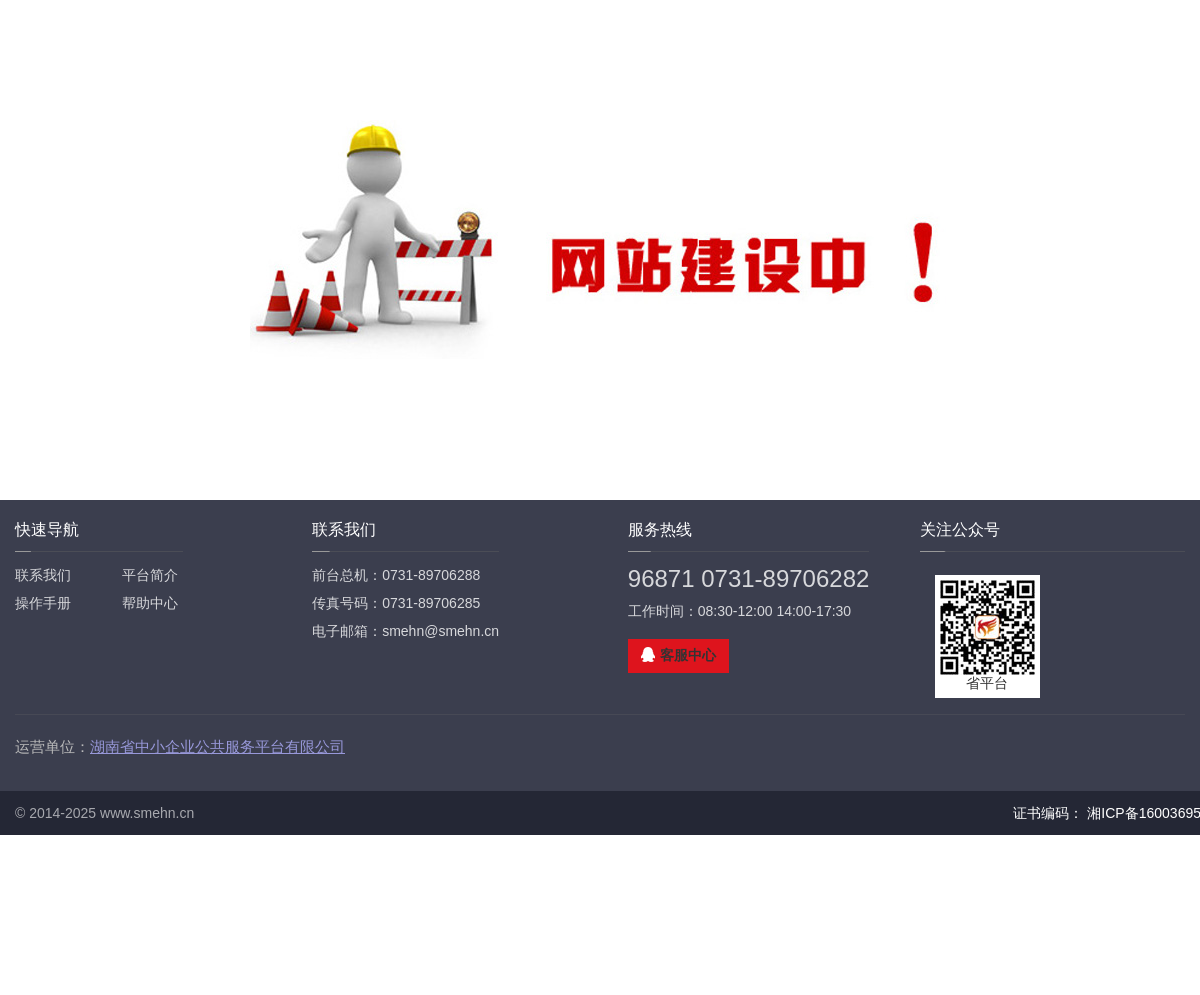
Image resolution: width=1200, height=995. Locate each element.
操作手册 (43, 603)
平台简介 (150, 575)
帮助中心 (150, 603)
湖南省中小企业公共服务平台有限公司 (217, 746)
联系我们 (43, 575)
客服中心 (688, 655)
